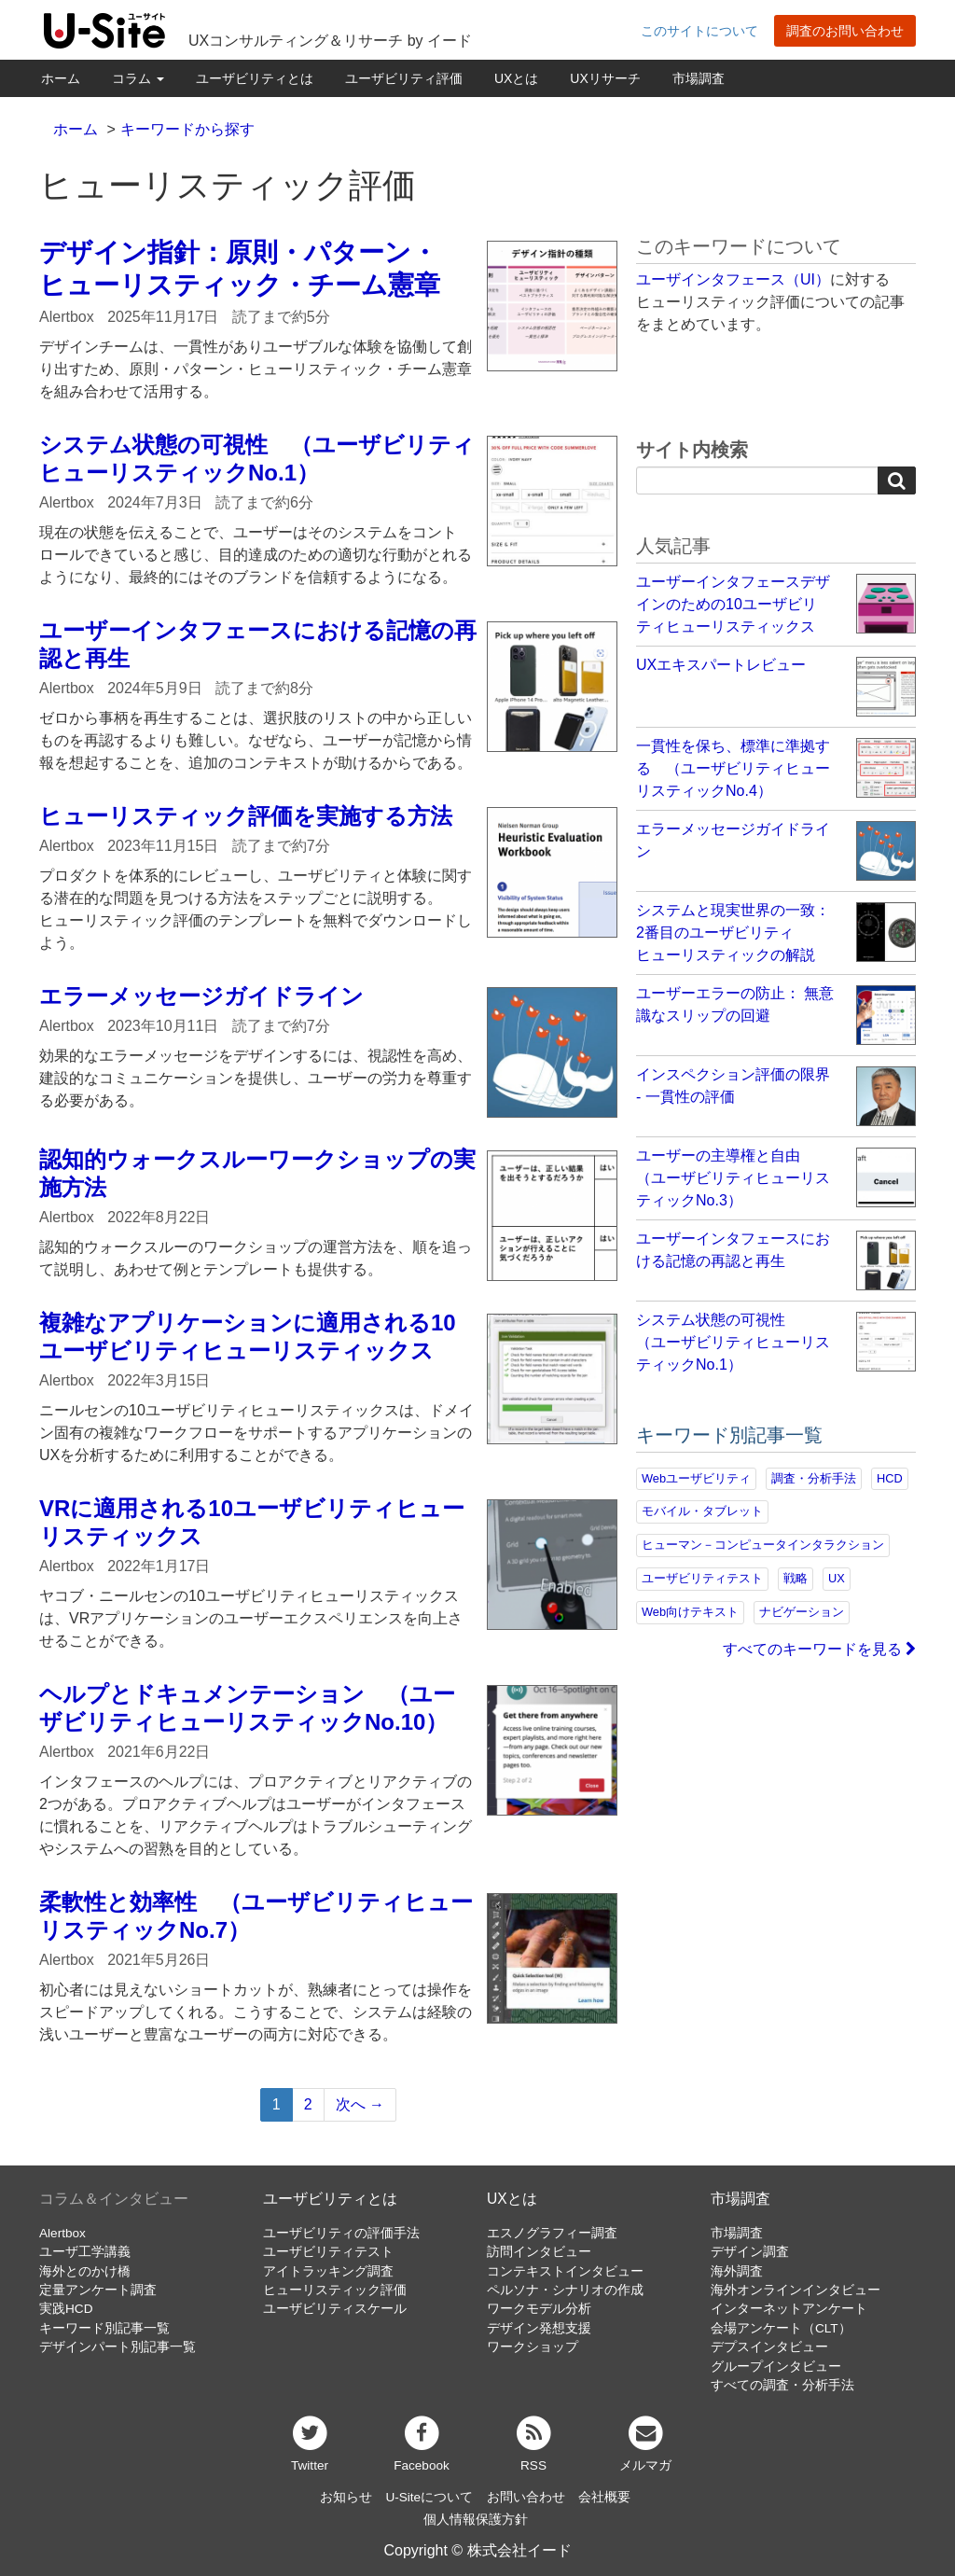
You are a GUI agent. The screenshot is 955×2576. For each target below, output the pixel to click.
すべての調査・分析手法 (782, 2385)
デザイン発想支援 (539, 2328)
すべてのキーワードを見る (819, 1649)
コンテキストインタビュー (565, 2271)
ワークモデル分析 (539, 2309)
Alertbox (62, 2233)
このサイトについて (699, 30)
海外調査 (737, 2271)
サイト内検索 (692, 449)
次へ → (360, 2104)
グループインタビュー (776, 2367)
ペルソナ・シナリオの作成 (565, 2290)
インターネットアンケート (789, 2309)
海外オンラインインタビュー (795, 2290)
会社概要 (604, 2497)
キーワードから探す (187, 129)
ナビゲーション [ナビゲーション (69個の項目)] (801, 1612)
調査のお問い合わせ (845, 30)
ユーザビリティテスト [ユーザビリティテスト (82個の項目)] (702, 1578)
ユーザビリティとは (254, 78)
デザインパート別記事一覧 (117, 2347)
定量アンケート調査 (98, 2290)
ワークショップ (532, 2347)
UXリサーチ (605, 78)
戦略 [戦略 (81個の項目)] (795, 1578)
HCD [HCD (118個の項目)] (890, 1478)
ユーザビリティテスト (328, 2252)
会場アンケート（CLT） (781, 2328)
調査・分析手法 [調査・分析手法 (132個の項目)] (813, 1478)
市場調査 (698, 78)
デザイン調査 (750, 2252)
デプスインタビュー (769, 2347)
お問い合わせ (526, 2497)
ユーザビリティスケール (335, 2309)
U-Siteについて (429, 2497)
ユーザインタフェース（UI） (733, 279)
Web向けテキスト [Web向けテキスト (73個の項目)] (690, 1612)
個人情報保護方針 (475, 2520)
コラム (138, 78)
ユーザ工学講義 (85, 2252)
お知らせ (346, 2497)
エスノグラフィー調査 (552, 2233)
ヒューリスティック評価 (335, 2290)
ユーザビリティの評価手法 (341, 2233)
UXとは (516, 78)
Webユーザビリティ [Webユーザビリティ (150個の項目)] (696, 1478)
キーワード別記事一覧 (104, 2328)
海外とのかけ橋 (85, 2271)
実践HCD (65, 2309)
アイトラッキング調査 (328, 2271)
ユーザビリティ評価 (404, 78)
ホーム (60, 78)
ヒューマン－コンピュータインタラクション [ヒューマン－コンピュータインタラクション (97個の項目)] (763, 1545)
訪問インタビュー (539, 2252)
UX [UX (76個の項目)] (836, 1578)
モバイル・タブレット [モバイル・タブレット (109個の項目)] (702, 1511)
